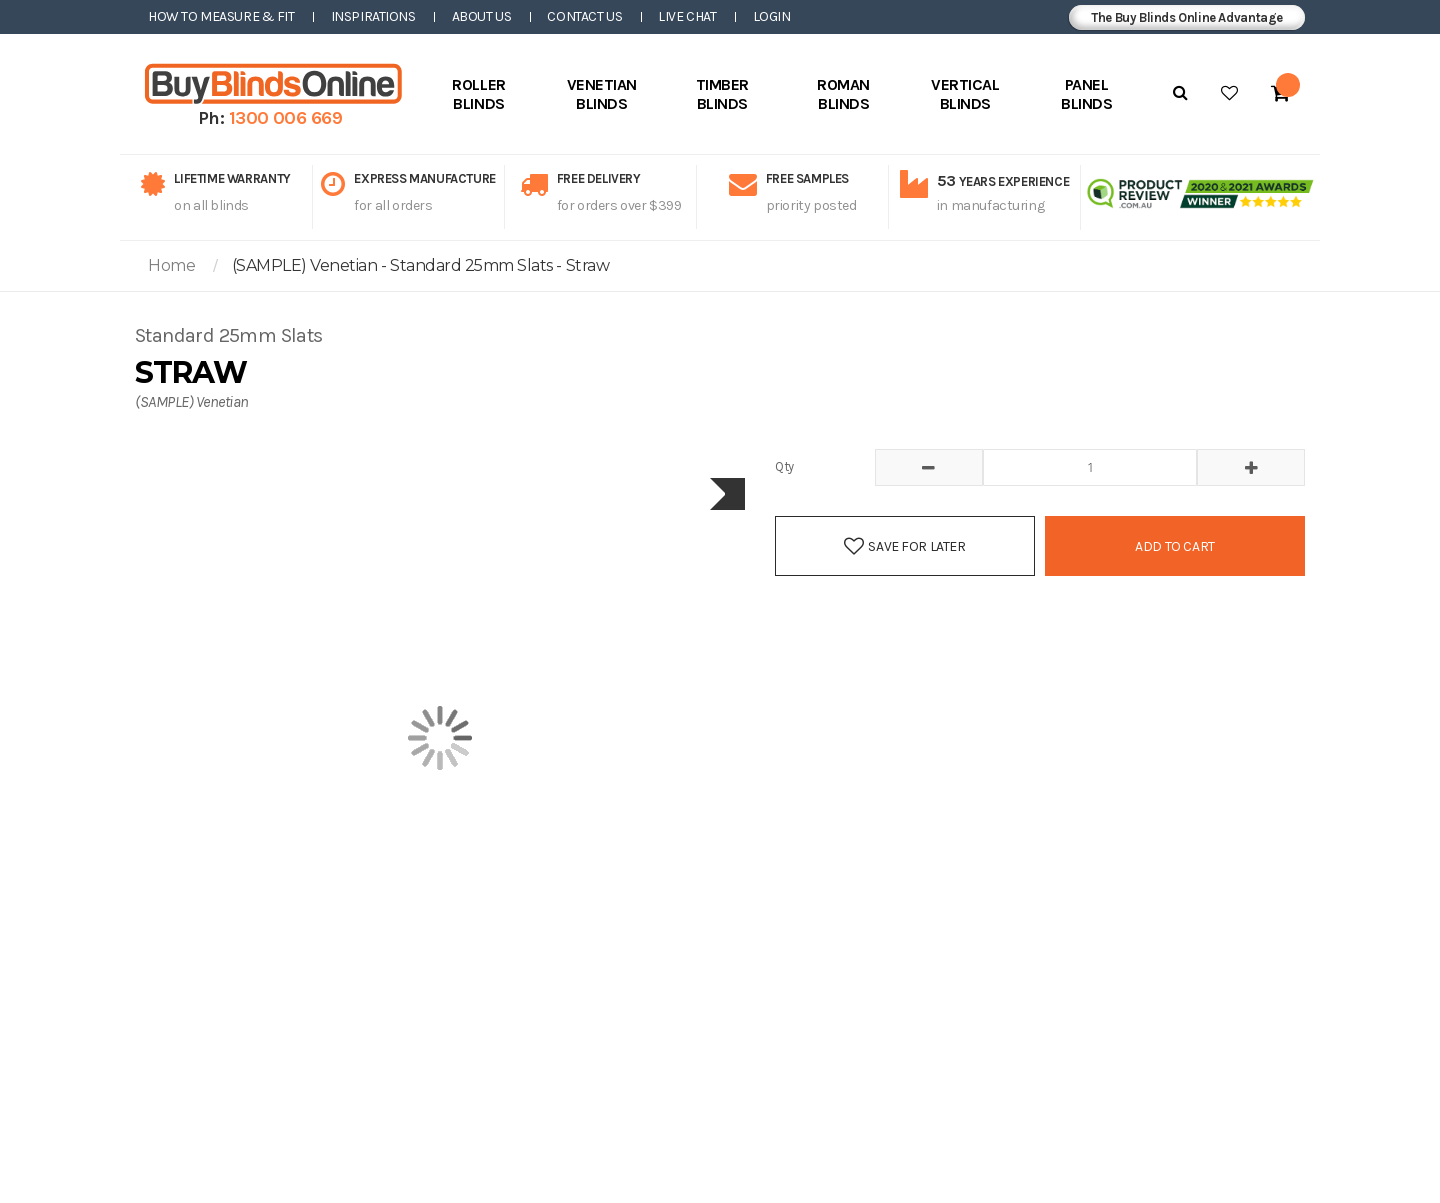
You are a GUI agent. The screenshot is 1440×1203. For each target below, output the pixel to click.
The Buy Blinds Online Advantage (1187, 17)
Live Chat (687, 16)
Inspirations (373, 16)
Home (171, 265)
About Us (482, 16)
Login (772, 16)
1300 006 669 (286, 118)
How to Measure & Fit (221, 16)
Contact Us (584, 16)
